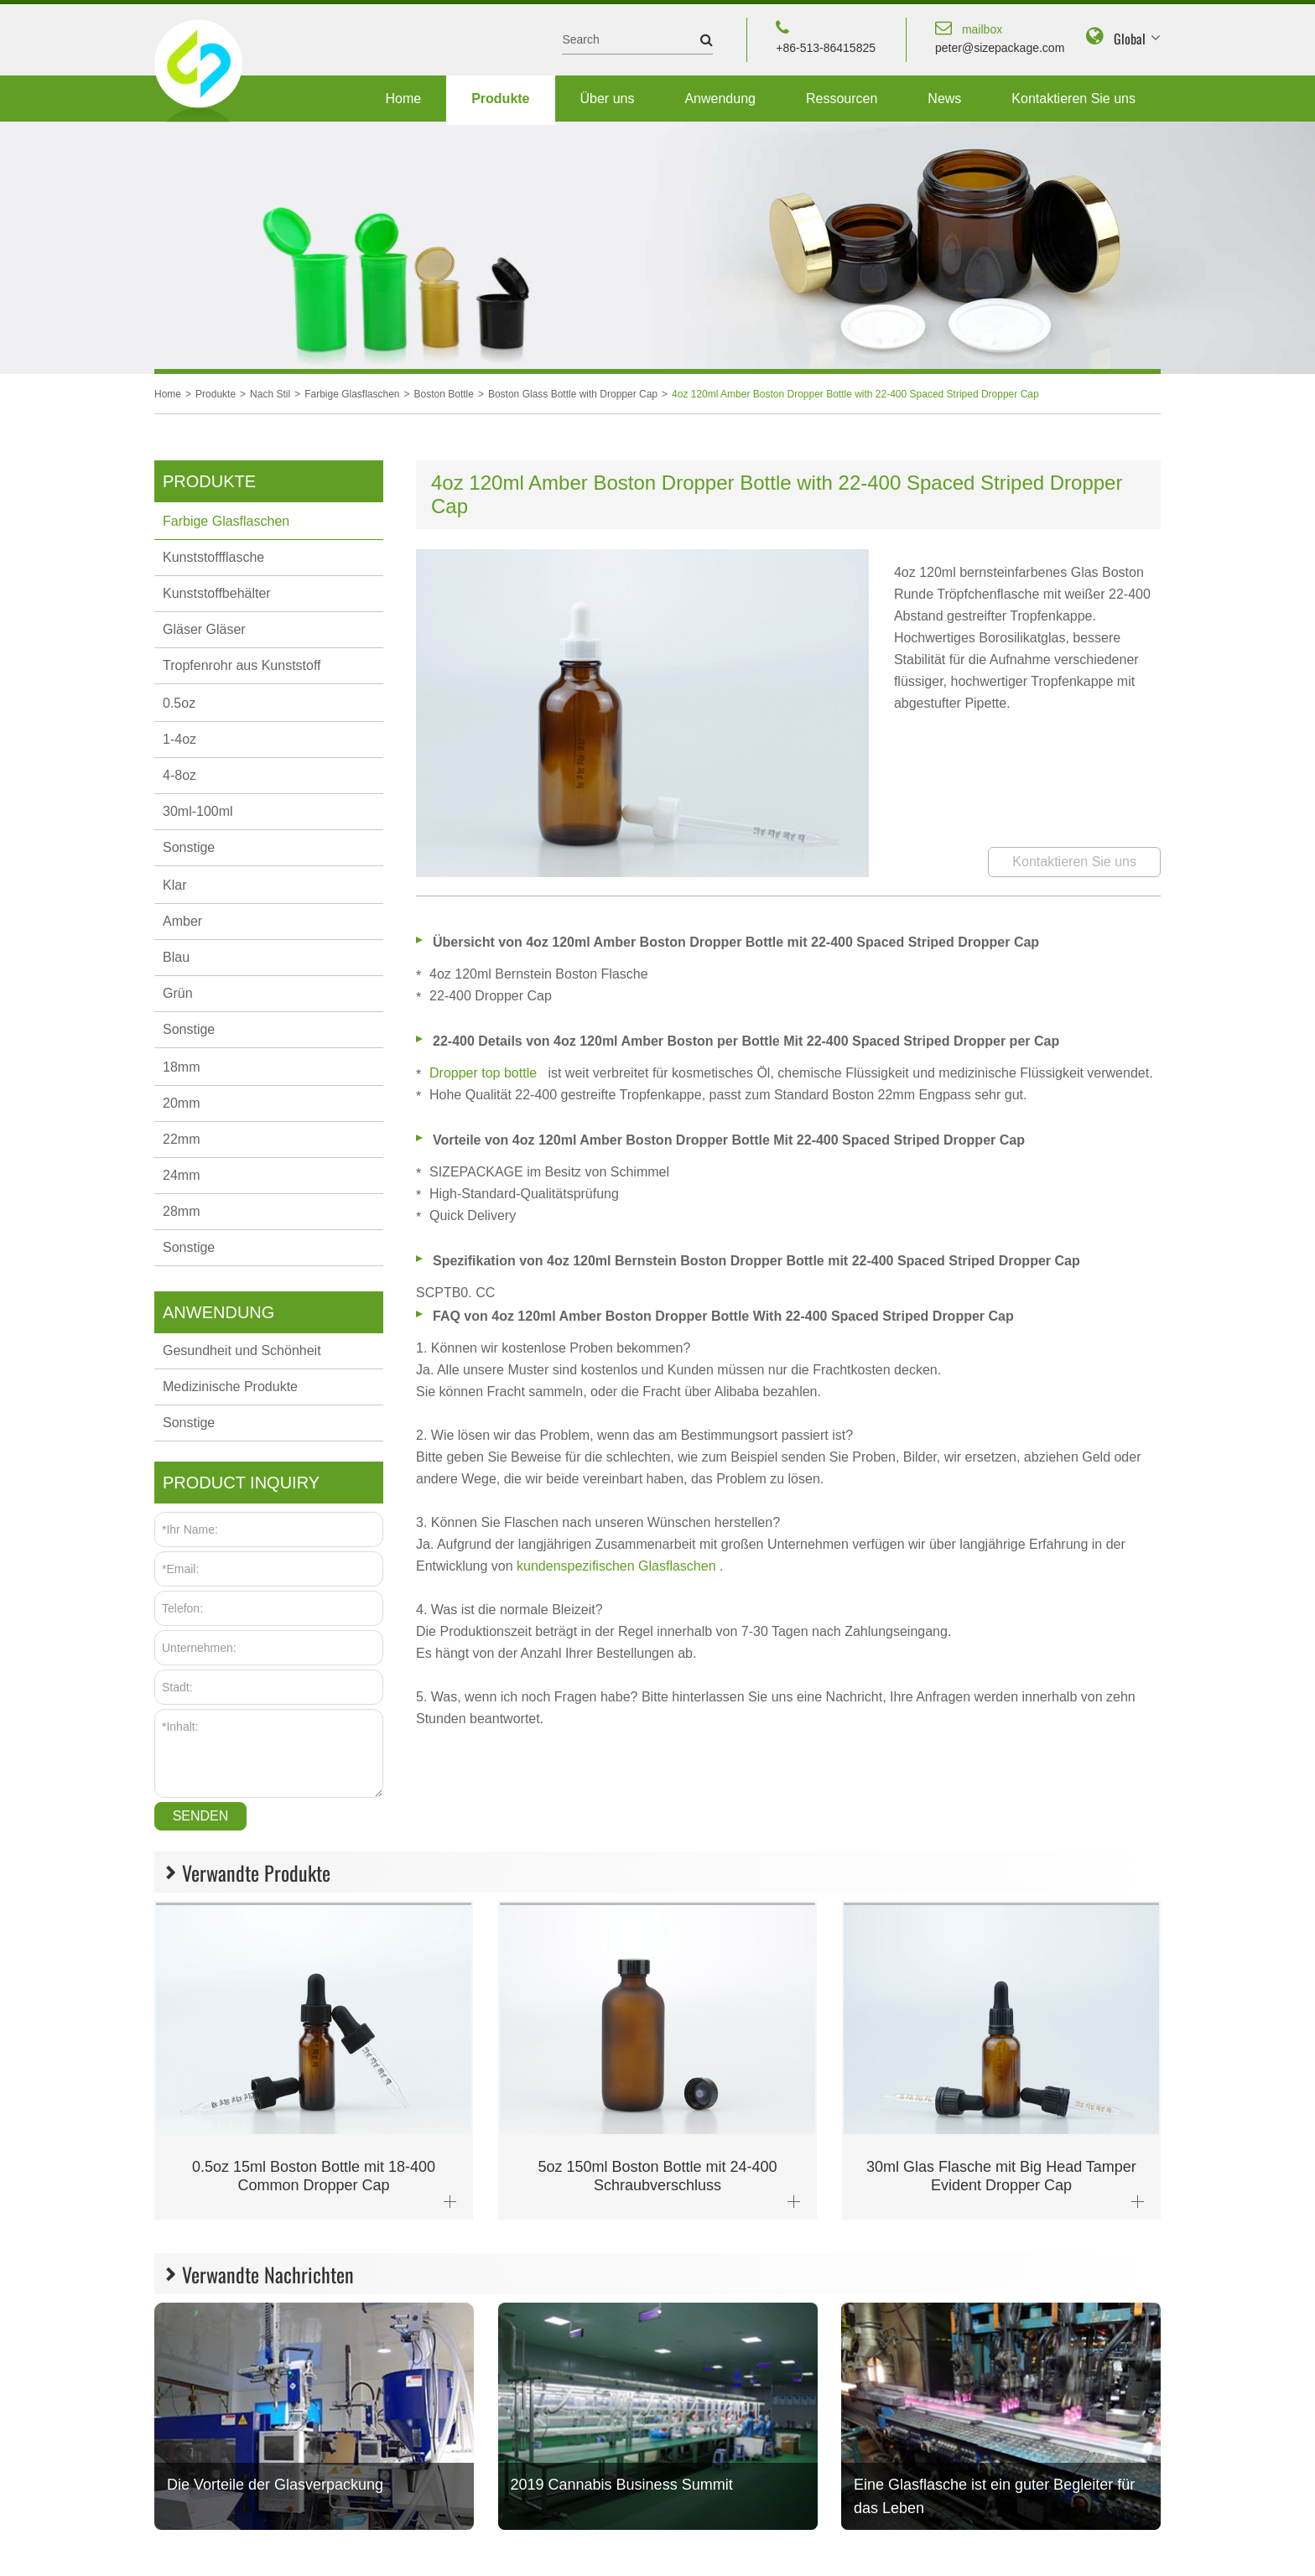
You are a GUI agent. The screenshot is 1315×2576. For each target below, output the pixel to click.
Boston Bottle (444, 394)
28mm (181, 1211)
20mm (181, 1103)
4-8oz (179, 775)
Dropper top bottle (485, 1073)
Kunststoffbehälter (217, 593)
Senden (201, 1816)
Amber (182, 921)
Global (1130, 39)
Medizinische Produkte (230, 1386)
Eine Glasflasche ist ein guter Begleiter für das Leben (994, 2496)
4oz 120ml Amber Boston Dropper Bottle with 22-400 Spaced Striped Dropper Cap (855, 394)
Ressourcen (841, 98)
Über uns (607, 98)
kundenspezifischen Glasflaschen (618, 1566)
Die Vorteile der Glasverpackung (275, 2484)
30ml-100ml (198, 811)
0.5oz (179, 703)
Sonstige (189, 847)
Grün (178, 993)
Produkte (500, 98)
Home (403, 98)
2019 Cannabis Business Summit (622, 2484)
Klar (174, 885)
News (944, 98)
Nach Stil (270, 394)
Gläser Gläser (204, 629)
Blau (176, 957)
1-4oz (179, 739)
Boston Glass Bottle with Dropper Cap (573, 394)
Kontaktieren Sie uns (1073, 98)
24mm (181, 1175)
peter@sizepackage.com (999, 36)
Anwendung (720, 98)
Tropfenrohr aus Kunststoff (242, 665)
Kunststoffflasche (213, 557)
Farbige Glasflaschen (351, 394)
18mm (181, 1067)
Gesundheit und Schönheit (242, 1350)
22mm (181, 1139)
